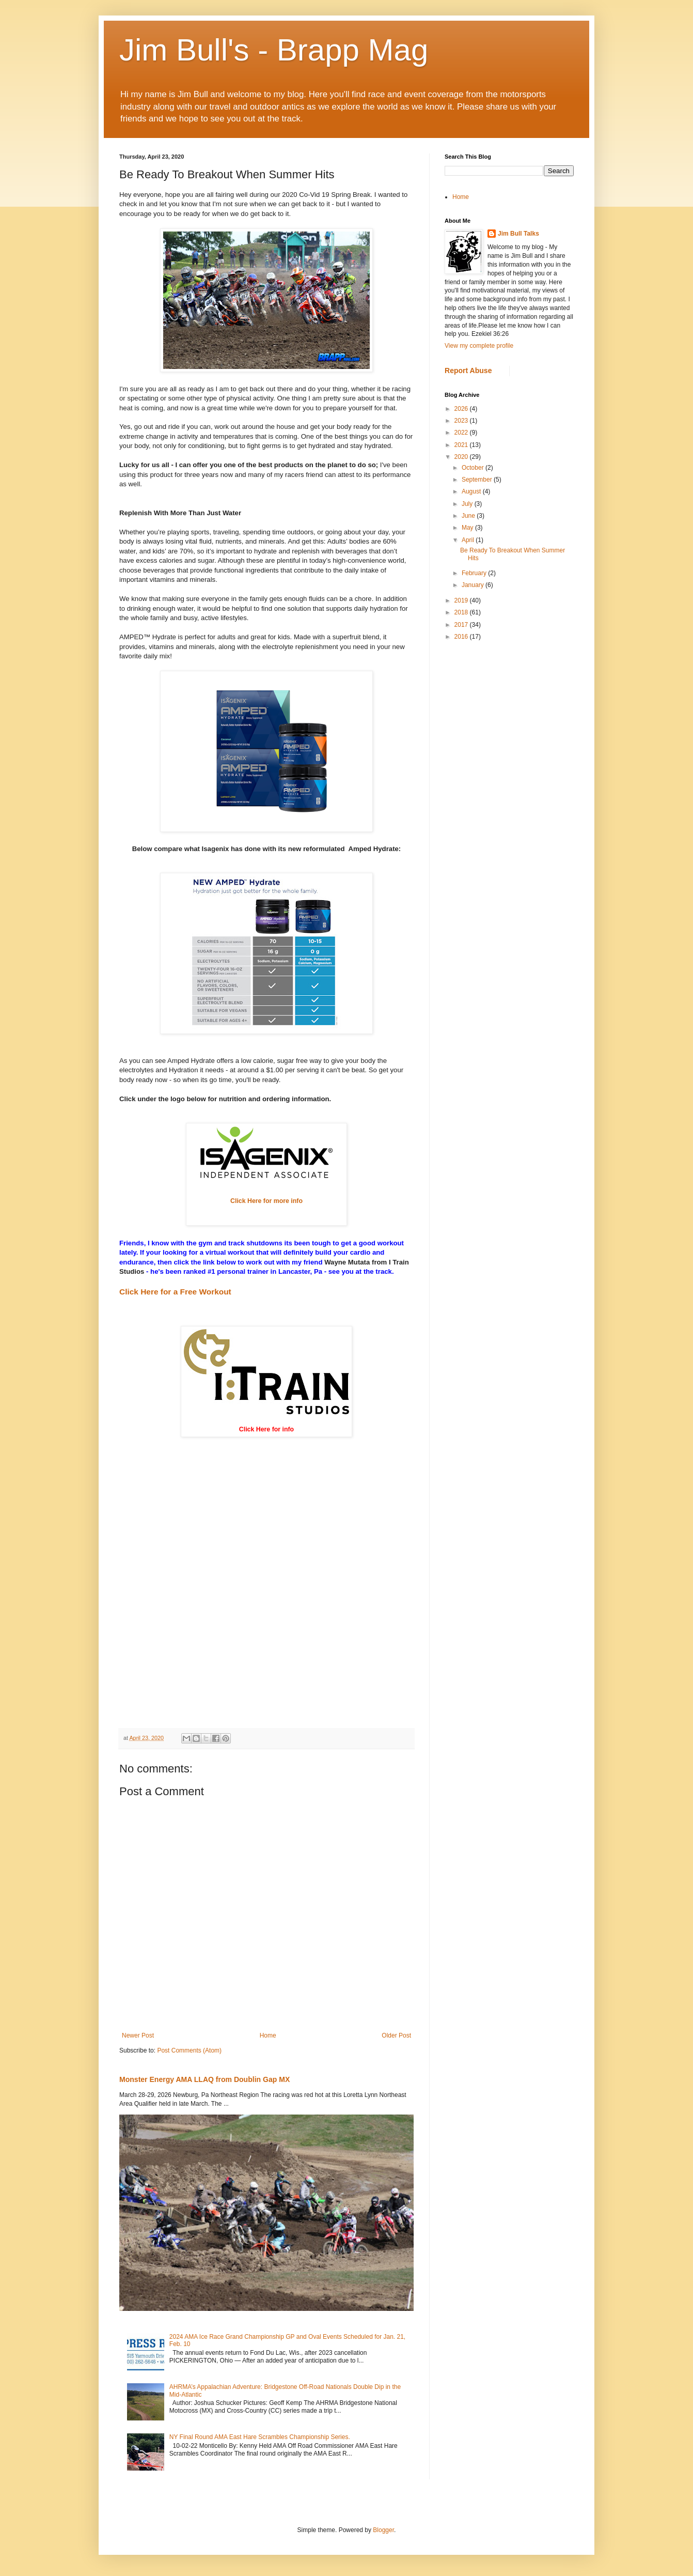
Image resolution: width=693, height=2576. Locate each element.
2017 (462, 624)
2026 (462, 408)
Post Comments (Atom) (189, 2050)
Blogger (383, 2530)
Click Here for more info (266, 1201)
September (478, 479)
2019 (462, 600)
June (469, 515)
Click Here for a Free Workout (175, 1291)
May (468, 527)
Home (268, 2035)
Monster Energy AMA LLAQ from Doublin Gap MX (204, 2079)
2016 (462, 636)
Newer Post (138, 2035)
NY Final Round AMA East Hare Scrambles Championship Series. (259, 2437)
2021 (462, 445)
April (469, 540)
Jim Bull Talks (518, 233)
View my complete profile (479, 345)
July (468, 503)
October (473, 467)
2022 (462, 432)
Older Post (396, 2035)
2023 (462, 420)
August (472, 491)
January (473, 585)
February (475, 573)
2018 (462, 612)
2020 (462, 456)
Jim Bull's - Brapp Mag (273, 50)
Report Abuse (468, 370)
